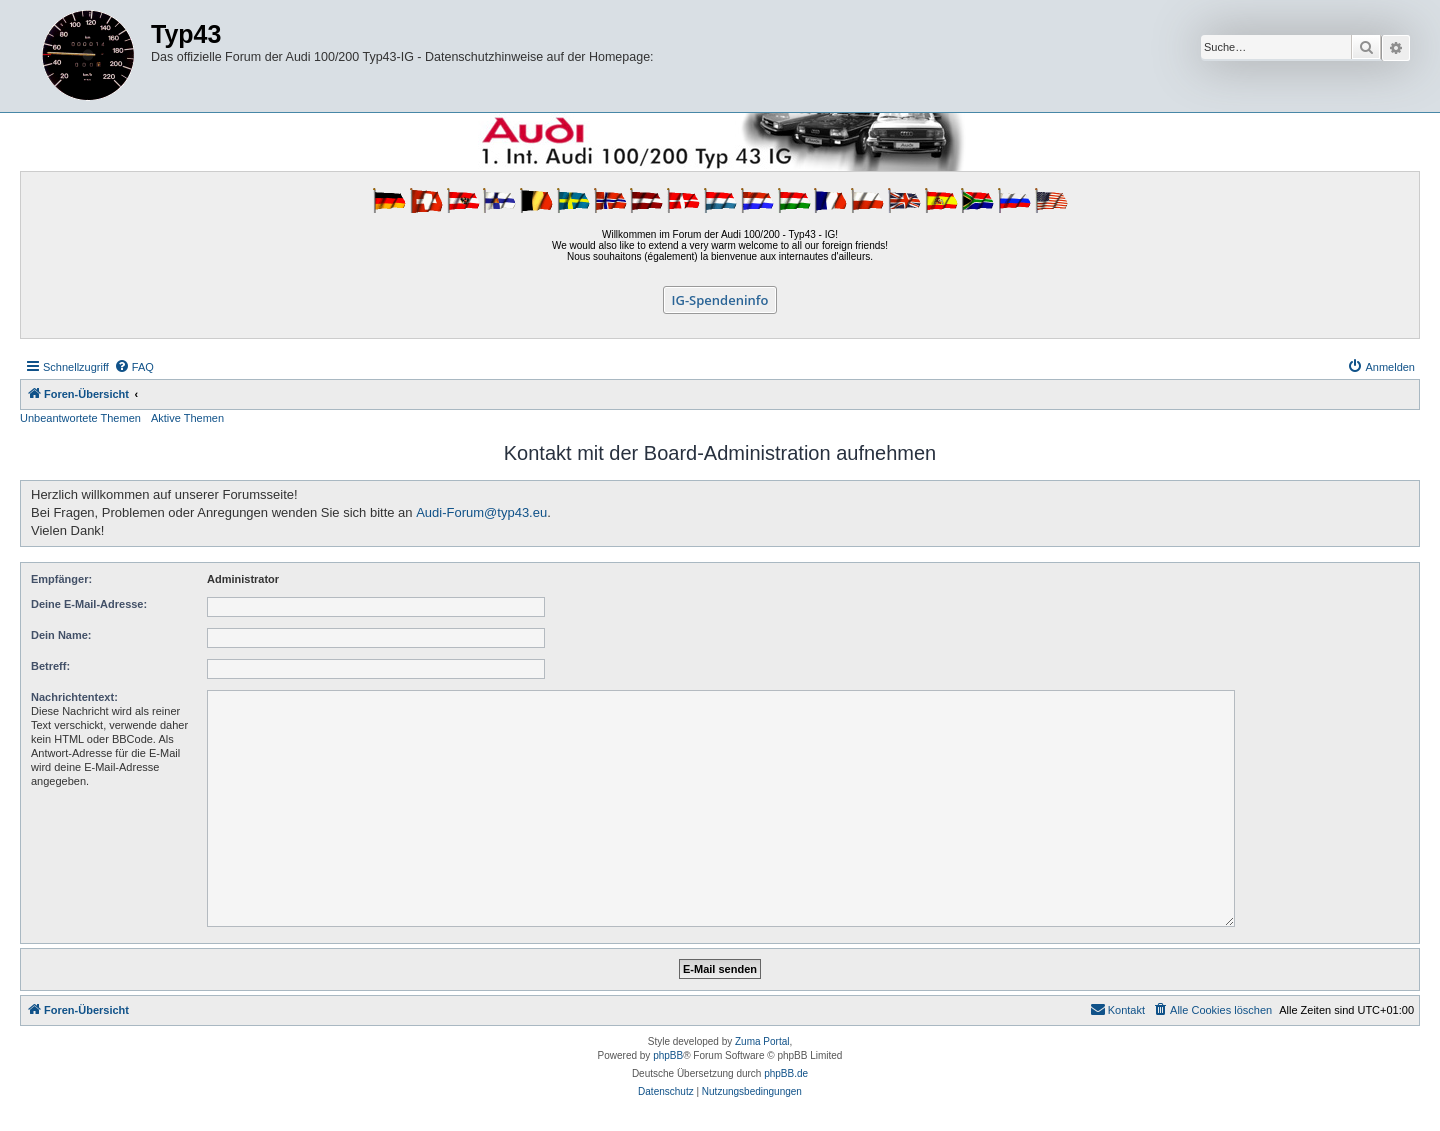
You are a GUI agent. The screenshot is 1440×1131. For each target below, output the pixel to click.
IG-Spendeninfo (720, 300)
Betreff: (50, 666)
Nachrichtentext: (74, 697)
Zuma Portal (762, 1041)
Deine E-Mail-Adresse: (89, 604)
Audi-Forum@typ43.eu (481, 512)
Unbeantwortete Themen (80, 418)
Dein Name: (61, 635)
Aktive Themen (187, 418)
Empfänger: (61, 579)
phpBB (668, 1055)
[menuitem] (134, 367)
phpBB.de (786, 1073)
